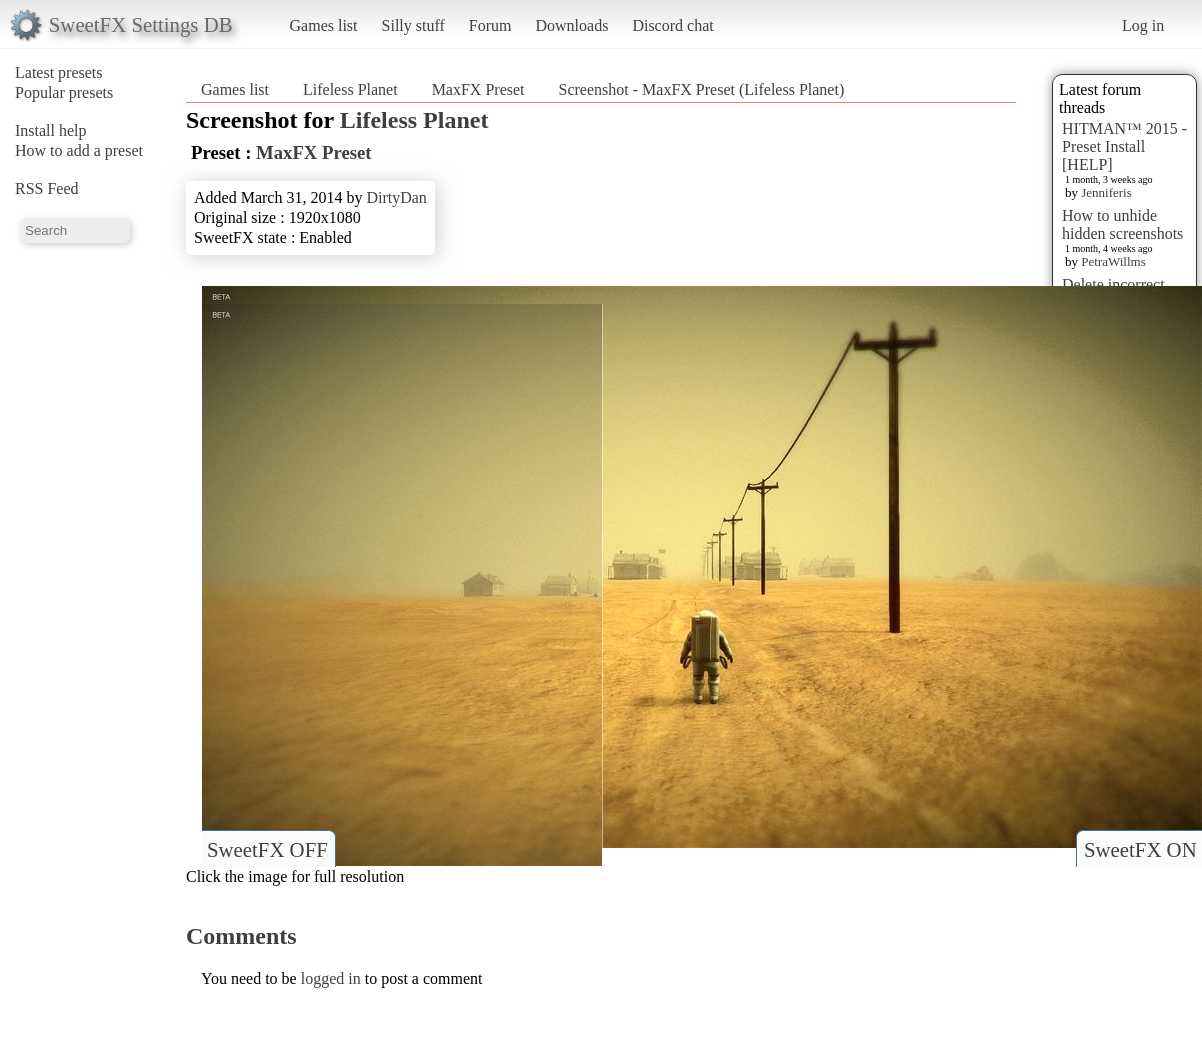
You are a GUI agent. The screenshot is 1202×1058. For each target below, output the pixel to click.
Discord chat (672, 25)
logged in (331, 978)
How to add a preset (79, 150)
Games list (324, 25)
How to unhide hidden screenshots (1122, 224)
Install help (51, 130)
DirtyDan (396, 197)
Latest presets (59, 72)
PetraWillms (1113, 261)
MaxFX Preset (478, 89)
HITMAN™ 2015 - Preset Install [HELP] (1124, 146)
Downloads (571, 25)
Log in (1143, 25)
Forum (490, 25)
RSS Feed (47, 188)
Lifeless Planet (350, 89)
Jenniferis (1106, 192)
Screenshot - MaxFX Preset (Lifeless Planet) (702, 89)
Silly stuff (413, 25)
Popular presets (64, 92)
